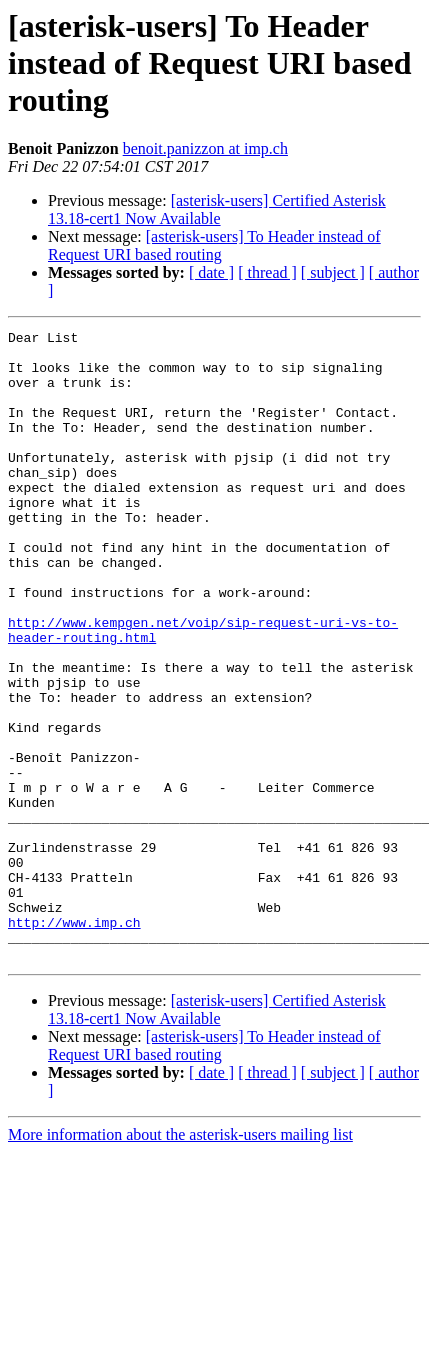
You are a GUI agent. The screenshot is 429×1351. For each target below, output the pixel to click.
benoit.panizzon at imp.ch (205, 148)
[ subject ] (333, 272)
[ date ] (211, 272)
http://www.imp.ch (74, 1042)
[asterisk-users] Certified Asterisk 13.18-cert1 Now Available (217, 209)
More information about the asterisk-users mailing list (180, 1260)
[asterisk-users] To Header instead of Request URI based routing (214, 245)
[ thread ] (267, 272)
